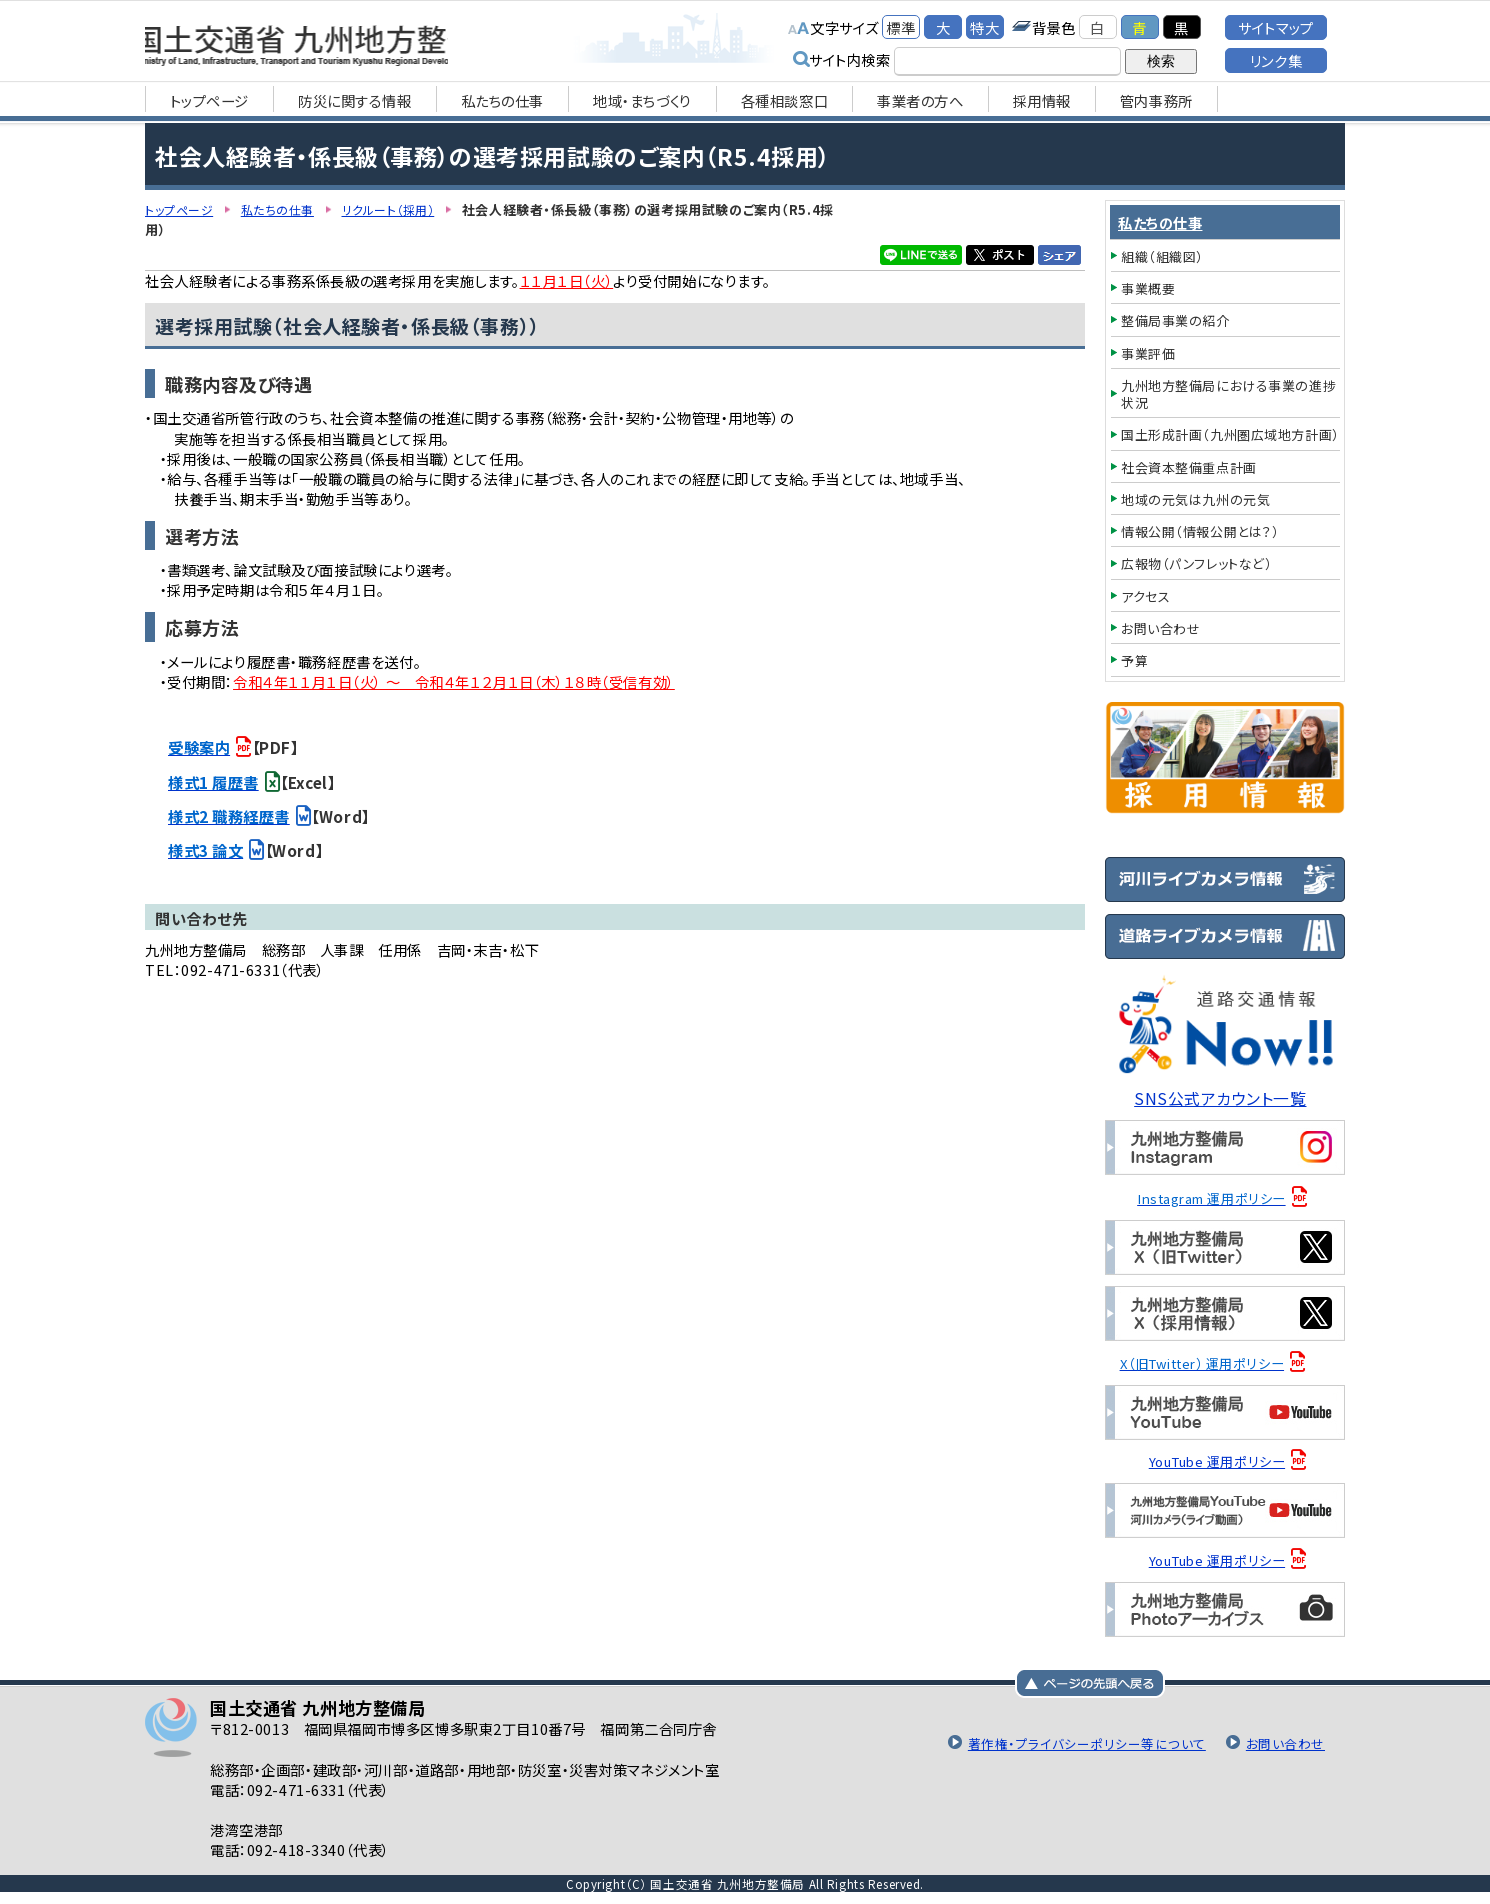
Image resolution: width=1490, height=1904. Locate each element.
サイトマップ (1275, 27)
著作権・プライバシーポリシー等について (1074, 1744)
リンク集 (1276, 60)
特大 (984, 27)
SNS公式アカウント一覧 (1225, 1096)
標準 (900, 27)
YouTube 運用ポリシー (1222, 1461)
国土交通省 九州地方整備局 (357, 40)
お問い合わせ (1283, 1744)
